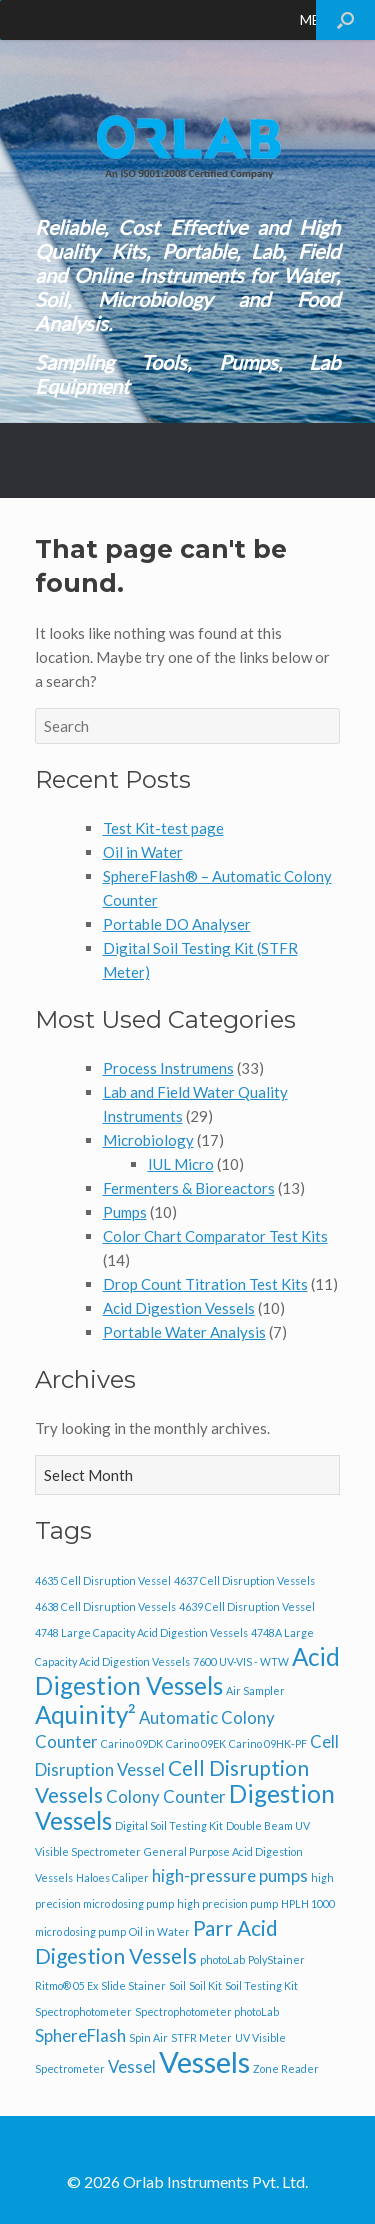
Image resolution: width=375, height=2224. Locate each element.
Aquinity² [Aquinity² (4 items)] (85, 1714)
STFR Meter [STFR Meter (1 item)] (201, 2037)
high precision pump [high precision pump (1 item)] (227, 1903)
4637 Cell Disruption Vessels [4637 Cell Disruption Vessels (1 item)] (244, 1580)
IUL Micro (181, 1164)
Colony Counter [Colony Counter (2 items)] (166, 1796)
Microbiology (148, 1140)
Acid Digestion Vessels (179, 1308)
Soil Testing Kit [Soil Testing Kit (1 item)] (261, 1985)
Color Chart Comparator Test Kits (215, 1236)
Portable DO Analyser (177, 924)
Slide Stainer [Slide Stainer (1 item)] (133, 1985)
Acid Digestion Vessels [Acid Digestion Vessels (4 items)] (187, 1671)
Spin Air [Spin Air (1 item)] (148, 2037)
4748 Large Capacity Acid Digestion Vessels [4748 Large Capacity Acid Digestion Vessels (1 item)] (141, 1632)
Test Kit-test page (163, 828)
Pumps (125, 1212)
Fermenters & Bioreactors (189, 1188)
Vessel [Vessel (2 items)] (132, 2066)
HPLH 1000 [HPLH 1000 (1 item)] (308, 1903)
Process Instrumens (168, 1068)
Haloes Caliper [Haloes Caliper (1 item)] (112, 1877)
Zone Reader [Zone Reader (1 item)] (286, 2068)
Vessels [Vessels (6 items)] (204, 2061)
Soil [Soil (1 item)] (177, 1985)
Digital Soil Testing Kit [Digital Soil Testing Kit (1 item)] (169, 1825)
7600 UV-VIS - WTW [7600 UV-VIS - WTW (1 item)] (241, 1661)
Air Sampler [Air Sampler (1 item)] (255, 1690)
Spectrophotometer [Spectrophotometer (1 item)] (83, 2011)
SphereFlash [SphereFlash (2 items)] (80, 2035)
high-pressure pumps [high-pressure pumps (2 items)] (230, 1875)
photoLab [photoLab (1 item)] (222, 1959)
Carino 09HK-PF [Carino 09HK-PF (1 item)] (268, 1743)
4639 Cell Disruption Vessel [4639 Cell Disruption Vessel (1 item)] (247, 1606)
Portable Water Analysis (184, 1332)
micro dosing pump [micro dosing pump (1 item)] (80, 1931)
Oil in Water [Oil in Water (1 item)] (159, 1931)
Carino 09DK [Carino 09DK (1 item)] (132, 1743)
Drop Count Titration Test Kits (205, 1284)
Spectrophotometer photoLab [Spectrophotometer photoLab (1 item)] (207, 2011)
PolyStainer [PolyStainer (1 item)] (276, 1959)
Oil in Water (143, 852)
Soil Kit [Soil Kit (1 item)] (205, 1985)
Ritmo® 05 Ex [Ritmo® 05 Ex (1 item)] (66, 1985)
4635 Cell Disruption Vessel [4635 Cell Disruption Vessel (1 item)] (103, 1580)
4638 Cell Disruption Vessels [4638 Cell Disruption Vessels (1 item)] (105, 1606)
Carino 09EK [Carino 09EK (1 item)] (196, 1743)
